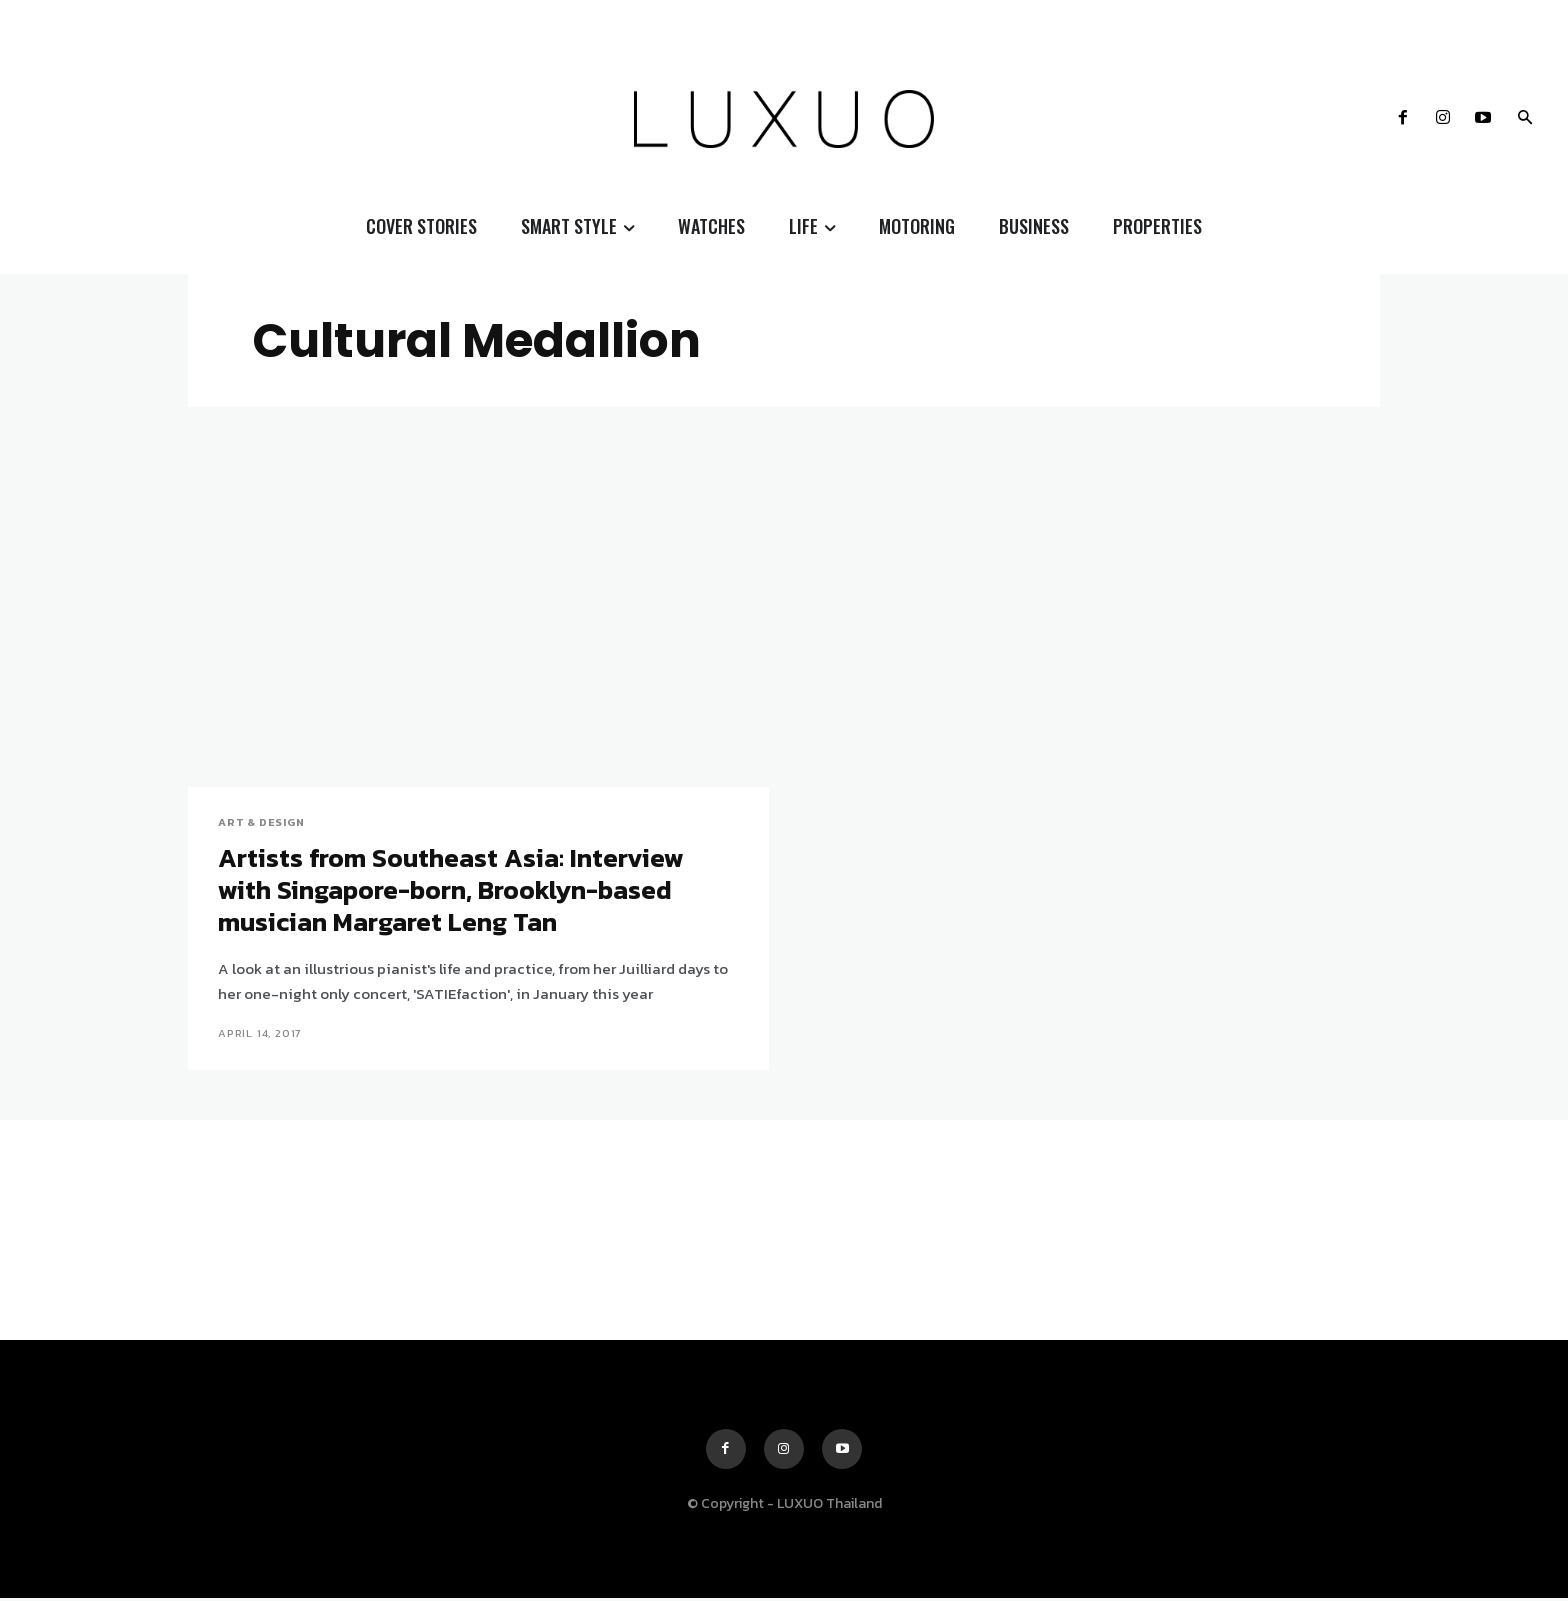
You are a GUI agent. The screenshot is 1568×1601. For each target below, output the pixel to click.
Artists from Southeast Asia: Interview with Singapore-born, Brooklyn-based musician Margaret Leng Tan (456, 891)
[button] (1525, 119)
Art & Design (261, 822)
